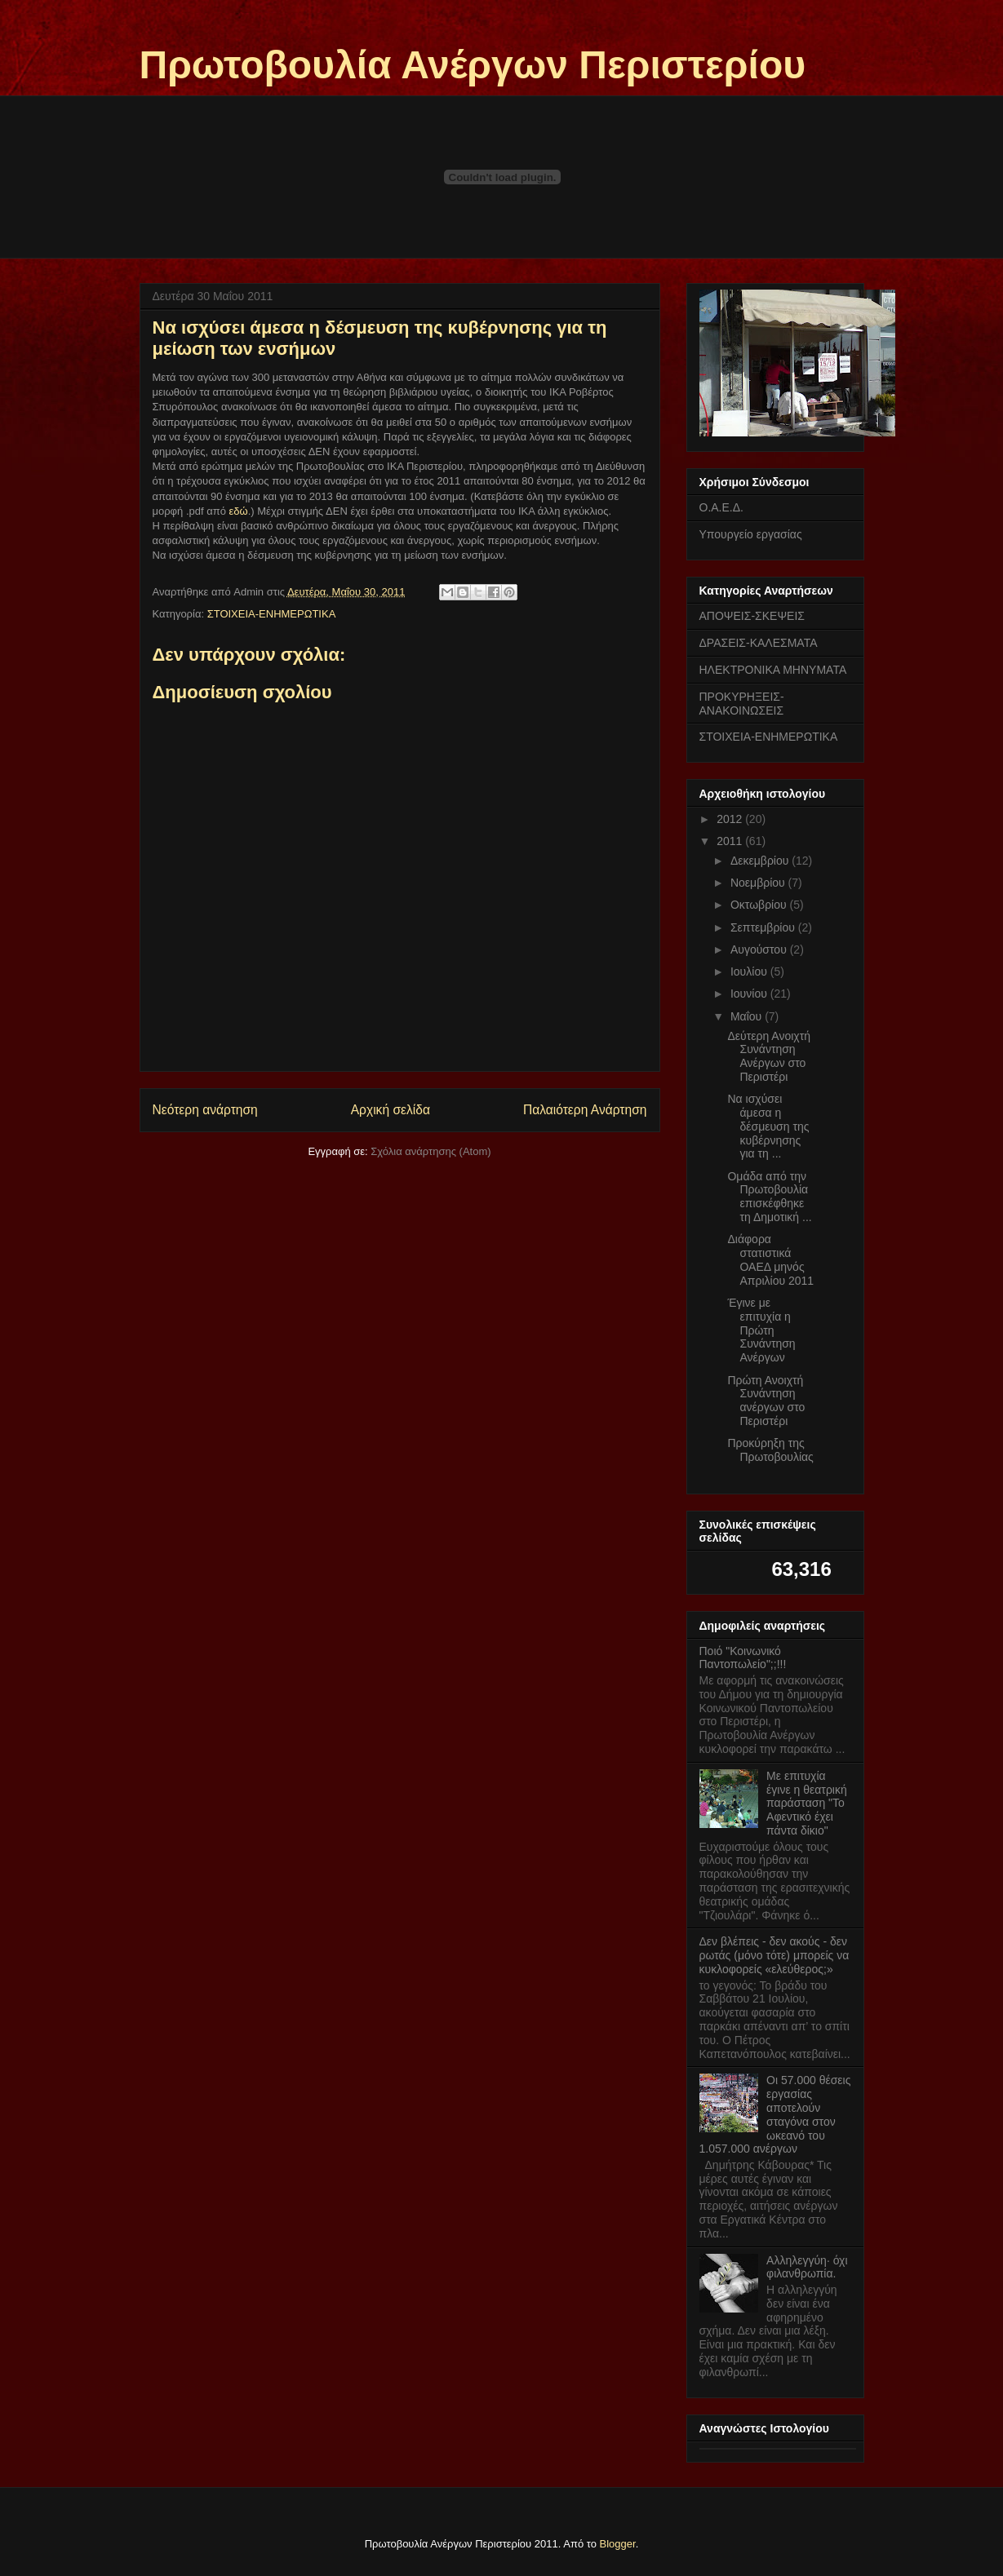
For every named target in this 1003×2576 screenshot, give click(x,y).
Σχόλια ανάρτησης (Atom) (430, 1151)
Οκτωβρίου (760, 904)
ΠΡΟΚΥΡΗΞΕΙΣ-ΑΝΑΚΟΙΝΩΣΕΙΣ (741, 703)
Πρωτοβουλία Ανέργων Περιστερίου (473, 64)
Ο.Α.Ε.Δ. (721, 507)
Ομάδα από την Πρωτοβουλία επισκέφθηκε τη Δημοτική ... (769, 1197)
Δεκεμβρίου (761, 860)
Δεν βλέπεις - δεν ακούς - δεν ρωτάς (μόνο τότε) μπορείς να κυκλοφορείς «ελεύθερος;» (774, 1955)
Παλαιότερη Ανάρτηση (585, 1110)
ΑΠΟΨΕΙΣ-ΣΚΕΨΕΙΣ (752, 615)
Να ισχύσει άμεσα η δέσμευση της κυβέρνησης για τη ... (768, 1126)
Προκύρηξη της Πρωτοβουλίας (770, 1449)
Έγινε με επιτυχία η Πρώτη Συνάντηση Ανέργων (761, 1330)
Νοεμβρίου (759, 882)
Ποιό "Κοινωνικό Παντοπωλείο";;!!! (743, 1657)
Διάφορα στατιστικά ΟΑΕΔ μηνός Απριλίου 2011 (770, 1259)
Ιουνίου (750, 993)
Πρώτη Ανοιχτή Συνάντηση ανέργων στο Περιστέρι (766, 1400)
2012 (731, 818)
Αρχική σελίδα (390, 1110)
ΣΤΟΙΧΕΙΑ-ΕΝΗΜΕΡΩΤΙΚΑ (271, 614)
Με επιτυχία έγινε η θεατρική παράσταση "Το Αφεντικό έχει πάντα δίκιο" (806, 1803)
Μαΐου (747, 1016)
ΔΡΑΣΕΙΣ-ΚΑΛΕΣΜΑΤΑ (758, 642)
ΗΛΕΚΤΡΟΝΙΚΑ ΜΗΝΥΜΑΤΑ (773, 669)
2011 (731, 841)
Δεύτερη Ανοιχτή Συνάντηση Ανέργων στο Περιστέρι (768, 1056)
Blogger (618, 2544)
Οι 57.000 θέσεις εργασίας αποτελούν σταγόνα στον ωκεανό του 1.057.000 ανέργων (775, 2114)
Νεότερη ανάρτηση (205, 1110)
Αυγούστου (760, 949)
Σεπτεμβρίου (764, 927)
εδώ (238, 511)
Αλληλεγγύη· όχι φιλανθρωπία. (806, 2267)
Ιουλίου (750, 971)
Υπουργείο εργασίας (750, 534)
